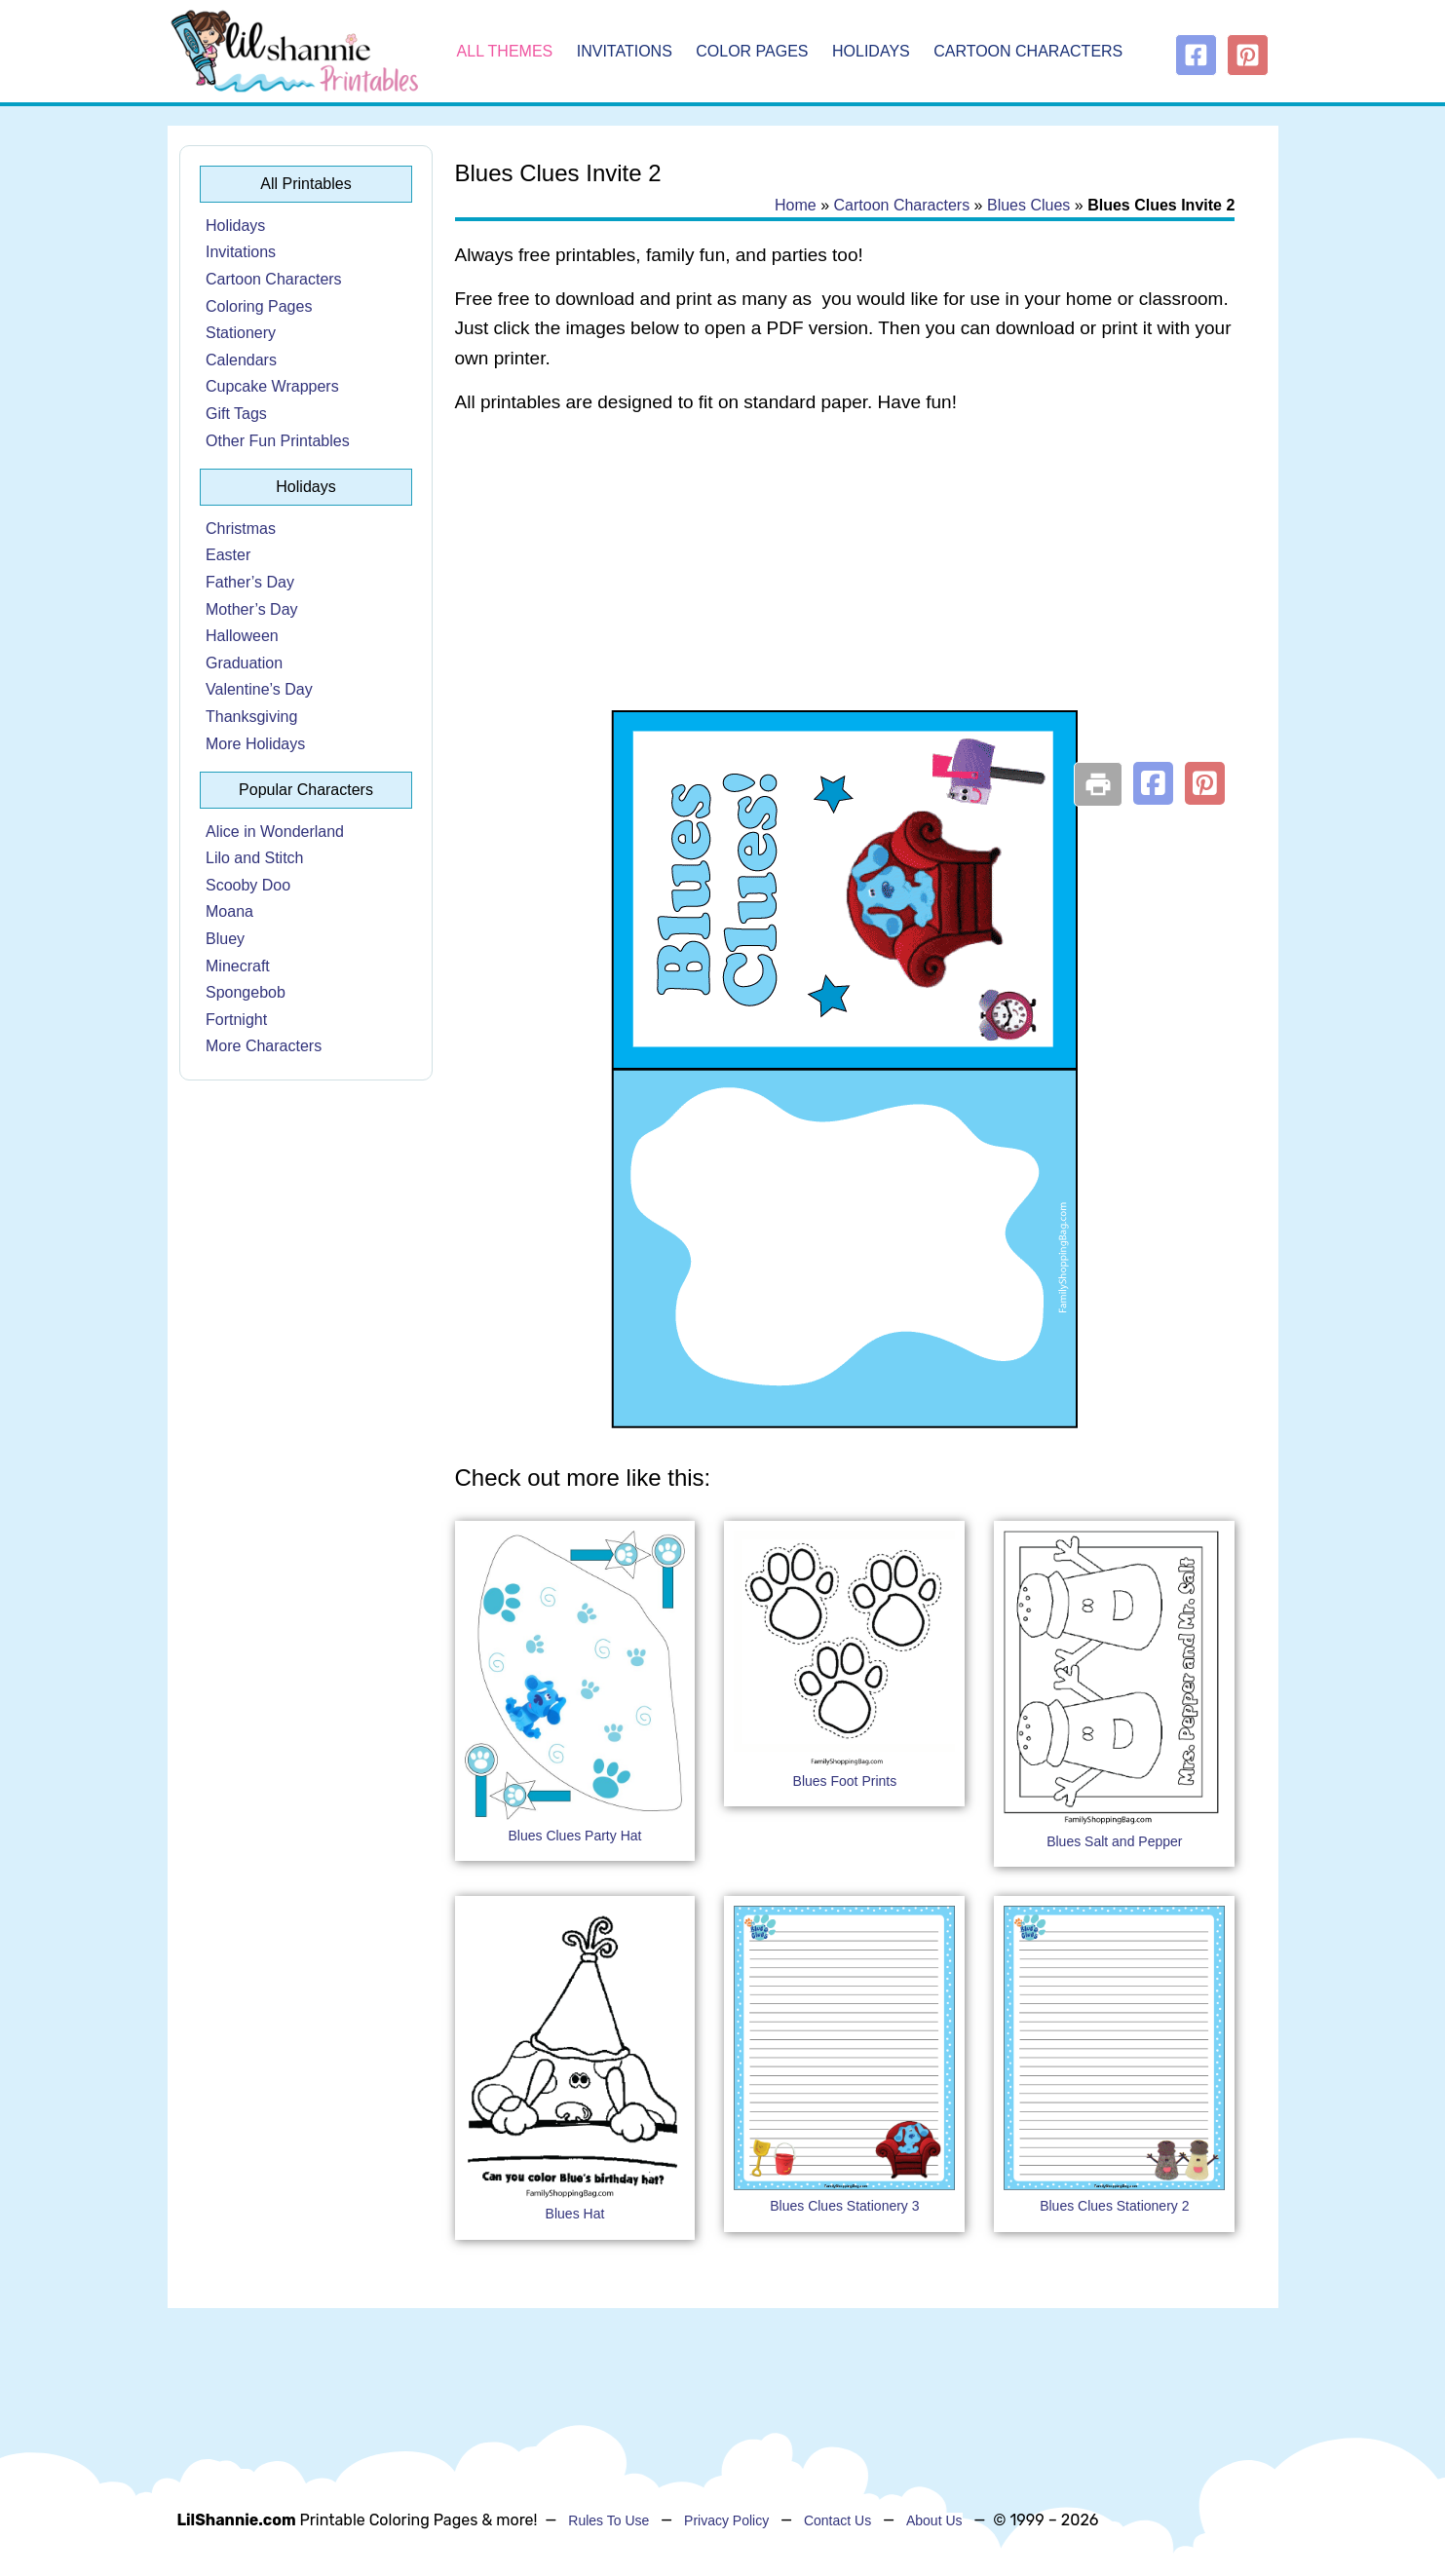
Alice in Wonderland (275, 831)
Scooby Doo (248, 885)
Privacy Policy (726, 2520)
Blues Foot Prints (845, 1781)
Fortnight (236, 1019)
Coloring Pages (259, 306)
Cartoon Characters (1027, 51)
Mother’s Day (252, 609)
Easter (228, 555)
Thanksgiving (251, 716)
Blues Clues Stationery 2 (1114, 2206)
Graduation (244, 663)
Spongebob (245, 992)
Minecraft (238, 966)
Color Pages (752, 51)
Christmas (241, 528)
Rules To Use (608, 2520)
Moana (229, 911)
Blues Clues (1028, 205)
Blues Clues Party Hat (574, 1835)
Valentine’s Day (259, 689)
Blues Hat (575, 2213)
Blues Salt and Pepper (1114, 1841)
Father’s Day (250, 582)
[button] (1153, 783)
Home (796, 205)
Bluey (225, 938)
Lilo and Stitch (255, 858)
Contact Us (837, 2520)
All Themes (505, 51)
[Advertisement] (845, 586)
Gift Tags (236, 413)
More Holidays (255, 744)
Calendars (241, 360)
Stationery (241, 332)
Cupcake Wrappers (272, 386)
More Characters (264, 1046)
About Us (934, 2520)
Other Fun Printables (278, 441)
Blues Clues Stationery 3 (844, 2206)
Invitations (624, 51)
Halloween (242, 635)
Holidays (871, 51)
